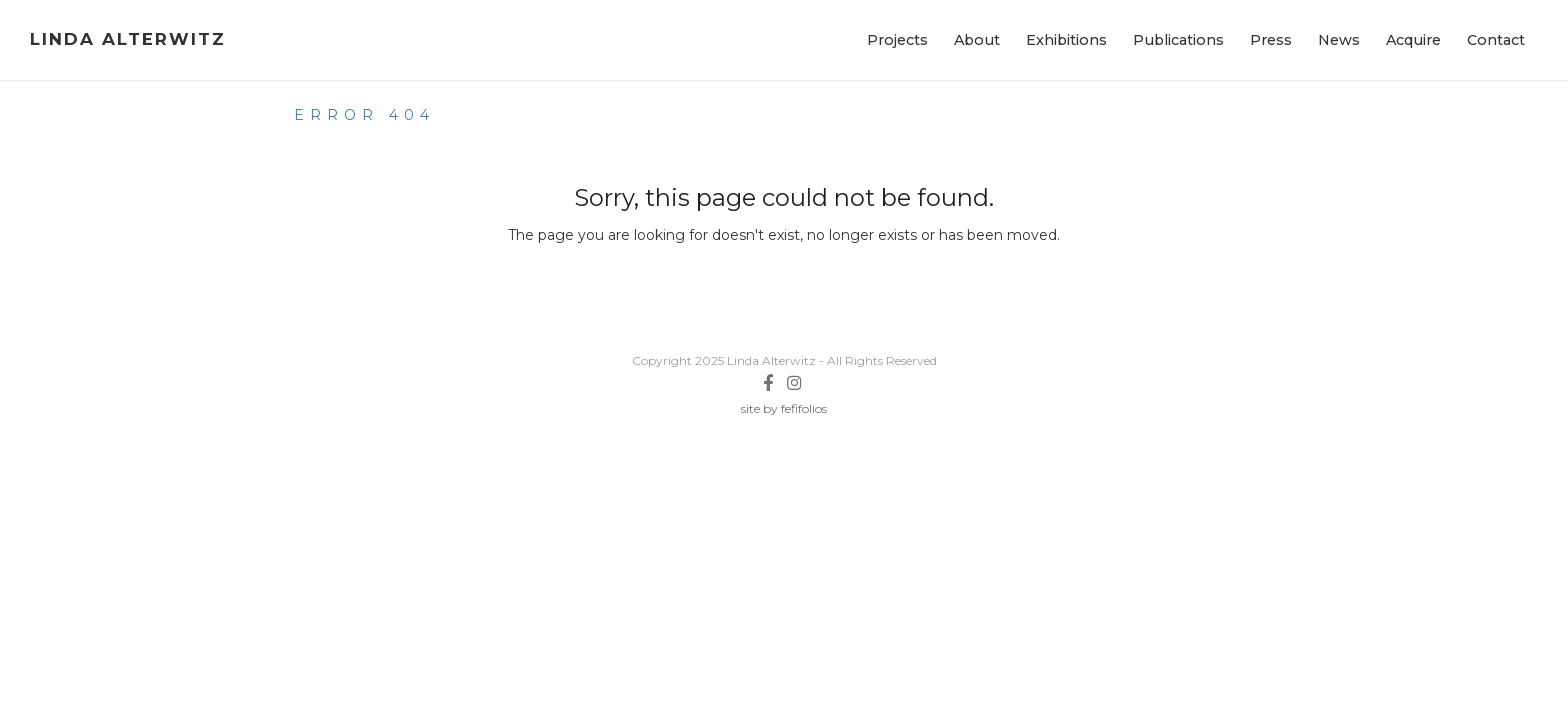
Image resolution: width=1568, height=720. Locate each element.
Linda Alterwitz (128, 39)
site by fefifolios (784, 408)
